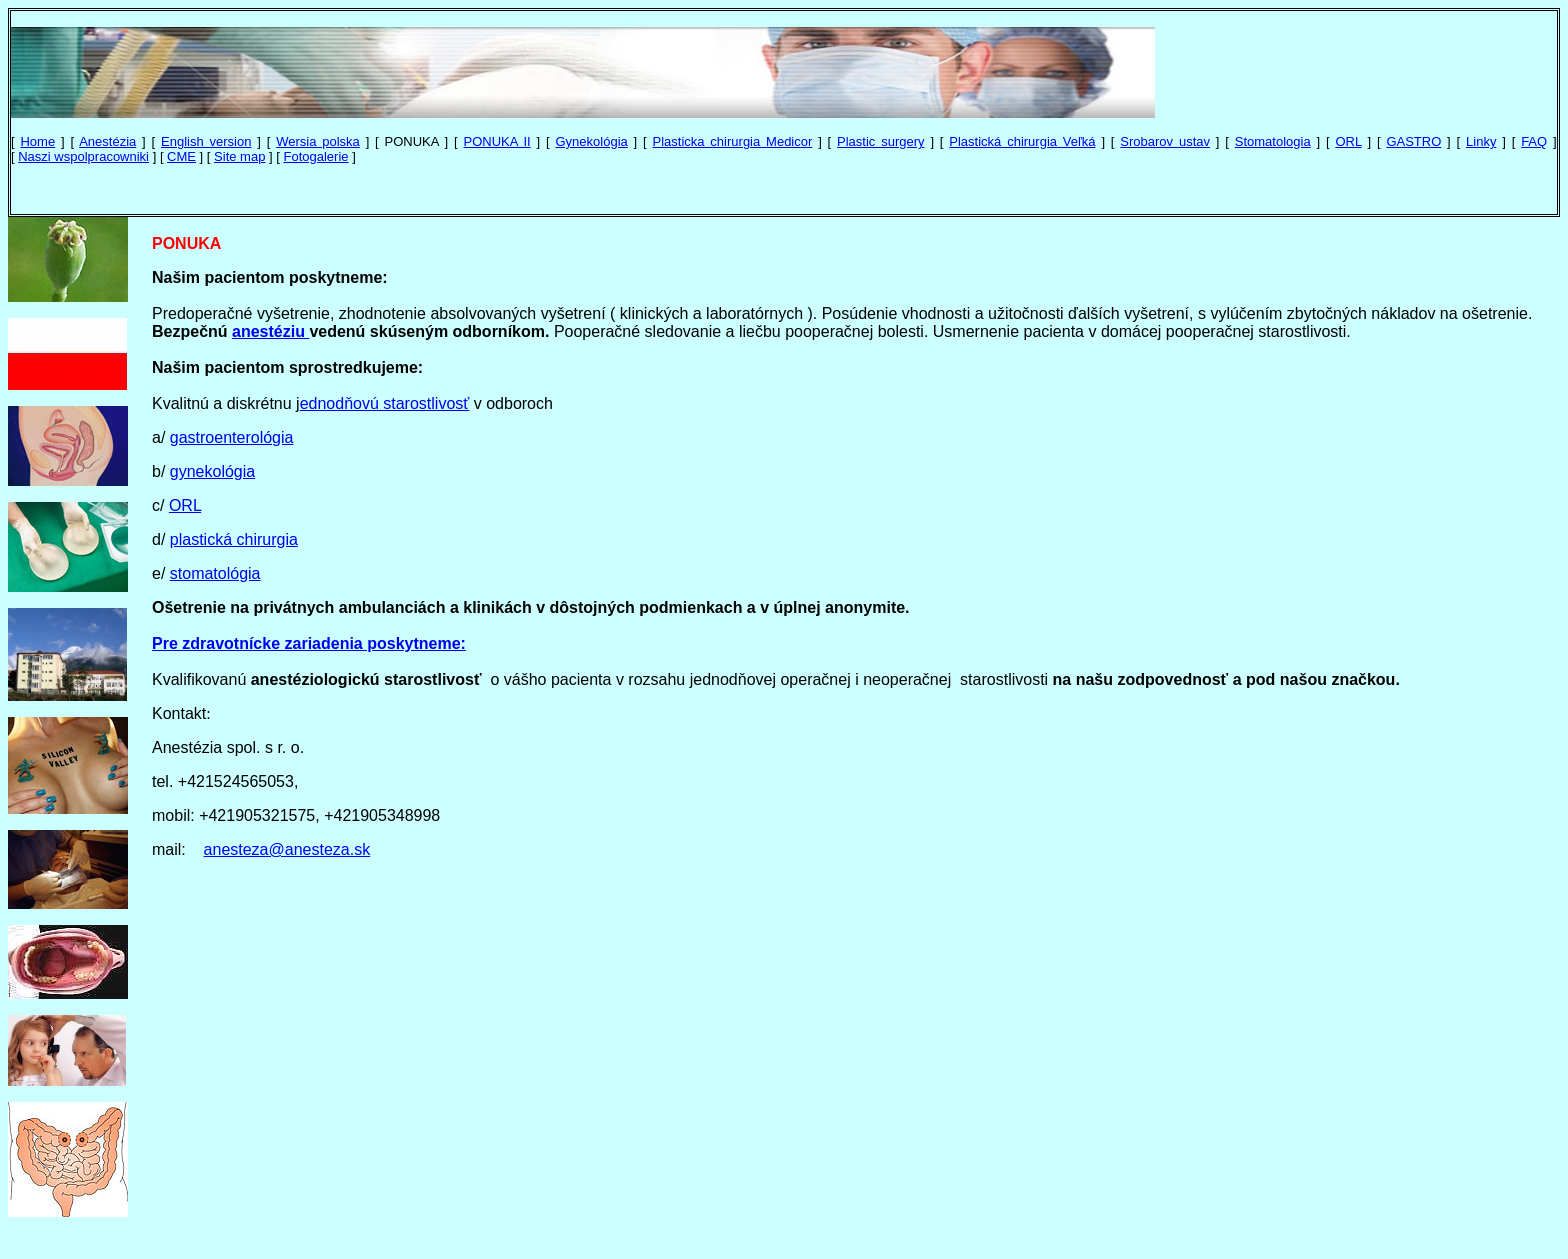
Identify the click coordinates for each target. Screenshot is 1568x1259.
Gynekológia (591, 141)
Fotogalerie (316, 156)
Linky (1481, 141)
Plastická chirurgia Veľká (1022, 141)
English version (206, 141)
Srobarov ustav (1165, 141)
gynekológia (212, 471)
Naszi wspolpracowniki (83, 156)
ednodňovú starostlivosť (385, 403)
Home (37, 141)
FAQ (1534, 141)
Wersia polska (318, 141)
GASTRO (1413, 141)
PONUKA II (496, 141)
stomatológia (215, 573)
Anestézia (107, 141)
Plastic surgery (880, 141)
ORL (1348, 141)
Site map (239, 156)
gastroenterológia (232, 437)
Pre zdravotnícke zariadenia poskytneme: (309, 643)
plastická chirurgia (234, 539)
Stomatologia (1273, 141)
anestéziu (270, 331)
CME (181, 156)
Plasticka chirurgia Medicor (733, 141)
